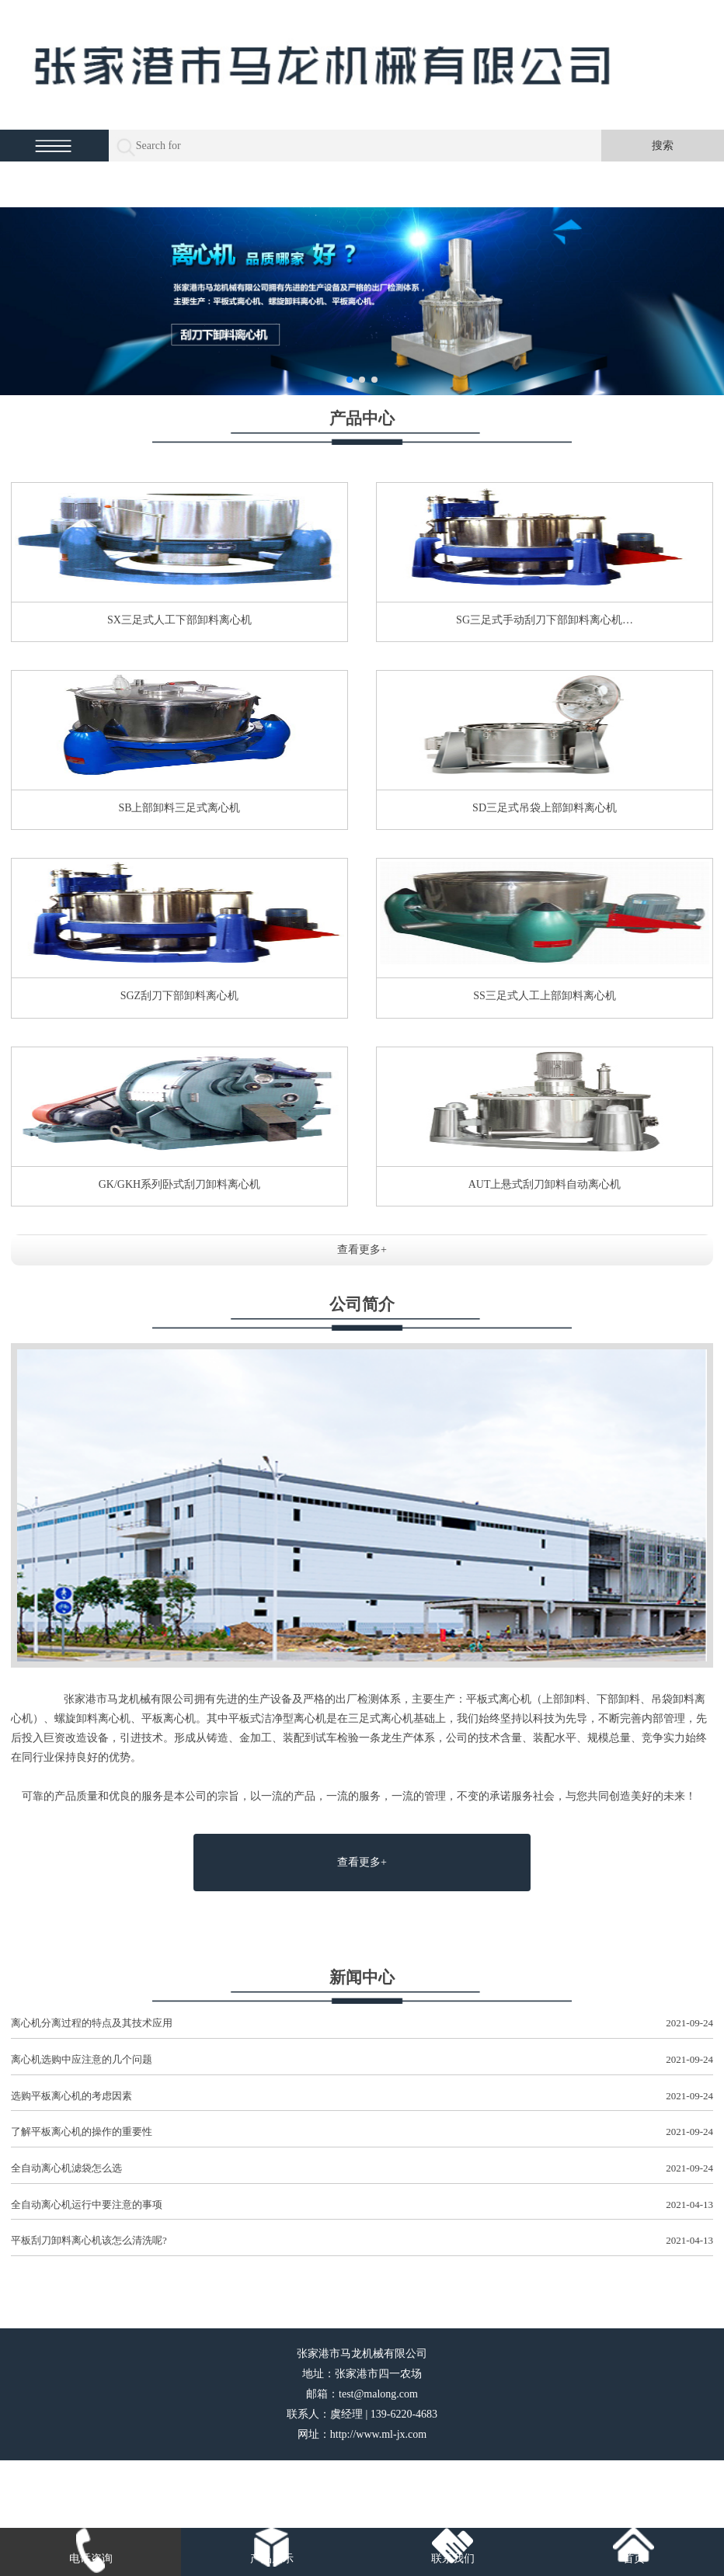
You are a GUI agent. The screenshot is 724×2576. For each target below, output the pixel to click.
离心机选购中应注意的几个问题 (362, 2060)
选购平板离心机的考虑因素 (362, 2096)
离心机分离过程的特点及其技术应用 (362, 2023)
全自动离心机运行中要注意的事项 (362, 2205)
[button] (349, 380)
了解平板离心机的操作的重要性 (362, 2132)
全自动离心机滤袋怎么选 (362, 2168)
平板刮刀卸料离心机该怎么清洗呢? (362, 2241)
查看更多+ (362, 1249)
